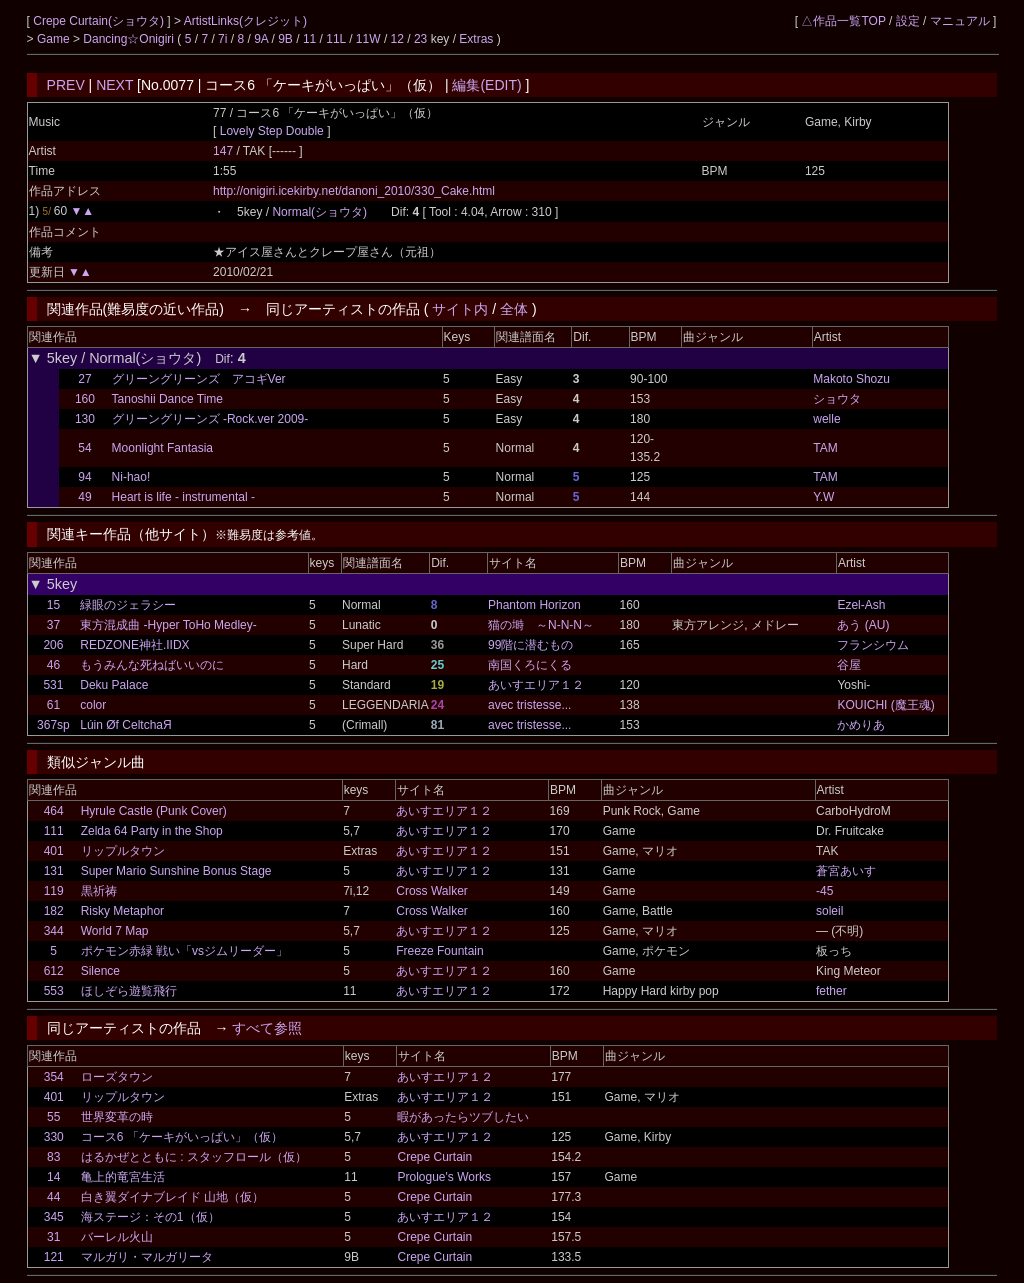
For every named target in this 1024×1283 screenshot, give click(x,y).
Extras (476, 39)
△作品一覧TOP (843, 21)
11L (336, 39)
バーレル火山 (117, 1237)
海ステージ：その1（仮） (150, 1217)
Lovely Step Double (272, 131)
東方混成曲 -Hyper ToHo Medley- (168, 625)
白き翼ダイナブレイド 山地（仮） (172, 1197)
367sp (53, 725)
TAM (825, 448)
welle (826, 419)
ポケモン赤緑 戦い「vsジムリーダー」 (184, 951)
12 (397, 39)
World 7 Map (115, 931)
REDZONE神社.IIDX (134, 645)
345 (54, 1217)
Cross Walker (432, 891)
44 (53, 1197)
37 (53, 625)
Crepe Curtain (434, 1157)
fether (831, 991)
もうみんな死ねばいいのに (152, 665)
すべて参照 (267, 1028)
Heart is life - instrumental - (183, 497)
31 (53, 1237)
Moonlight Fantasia (162, 448)
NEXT (114, 85)
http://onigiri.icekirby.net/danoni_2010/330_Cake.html (354, 191)
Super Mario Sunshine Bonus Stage (176, 871)
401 (54, 851)
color (93, 705)
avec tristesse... (529, 705)
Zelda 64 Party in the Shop (152, 831)
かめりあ (861, 725)
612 (54, 971)
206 (53, 645)
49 (84, 497)
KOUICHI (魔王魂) (885, 705)
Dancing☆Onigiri (130, 39)
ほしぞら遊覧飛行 (129, 991)
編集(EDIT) (486, 85)
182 (54, 911)
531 (53, 685)
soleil (829, 911)
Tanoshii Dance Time (167, 399)
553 (54, 991)
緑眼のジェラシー (128, 605)
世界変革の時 (117, 1117)
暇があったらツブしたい (463, 1117)
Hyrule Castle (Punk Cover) (154, 811)
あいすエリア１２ (536, 685)
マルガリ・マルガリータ (147, 1257)
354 (54, 1077)
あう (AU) (863, 625)
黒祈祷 (99, 891)
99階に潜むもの (530, 645)
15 (53, 605)
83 (53, 1157)
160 (85, 399)
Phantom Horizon (534, 605)
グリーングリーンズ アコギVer (199, 379)
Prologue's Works (443, 1177)
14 (53, 1177)
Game (55, 39)
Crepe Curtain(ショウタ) (100, 21)
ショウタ (837, 399)
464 (54, 811)
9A (261, 39)
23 (420, 39)
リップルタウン (123, 851)
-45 (824, 891)
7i (222, 39)
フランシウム (873, 645)
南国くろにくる (530, 665)
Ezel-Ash (861, 605)
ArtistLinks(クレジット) (245, 21)
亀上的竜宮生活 (123, 1177)
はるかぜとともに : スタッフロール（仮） (194, 1157)
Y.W (823, 497)
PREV (66, 85)
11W (368, 39)
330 (54, 1137)
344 (54, 931)
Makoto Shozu (851, 379)
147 (223, 151)
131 (54, 871)
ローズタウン (117, 1077)
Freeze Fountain (439, 951)
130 (85, 419)
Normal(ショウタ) (319, 212)
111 (54, 831)
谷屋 (849, 665)
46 (53, 665)
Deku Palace (114, 685)
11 (309, 39)
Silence (100, 971)
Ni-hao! (131, 477)
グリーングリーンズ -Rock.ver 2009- (210, 419)
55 (53, 1117)
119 (54, 891)
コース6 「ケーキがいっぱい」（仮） (182, 1137)
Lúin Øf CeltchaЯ (125, 725)
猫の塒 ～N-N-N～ (541, 625)
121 (54, 1257)
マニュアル (960, 21)
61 (53, 705)
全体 (514, 309)
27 (84, 379)
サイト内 (460, 309)
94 (84, 477)
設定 (908, 21)
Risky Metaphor (122, 911)
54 (84, 448)
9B (285, 39)
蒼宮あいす (846, 871)
